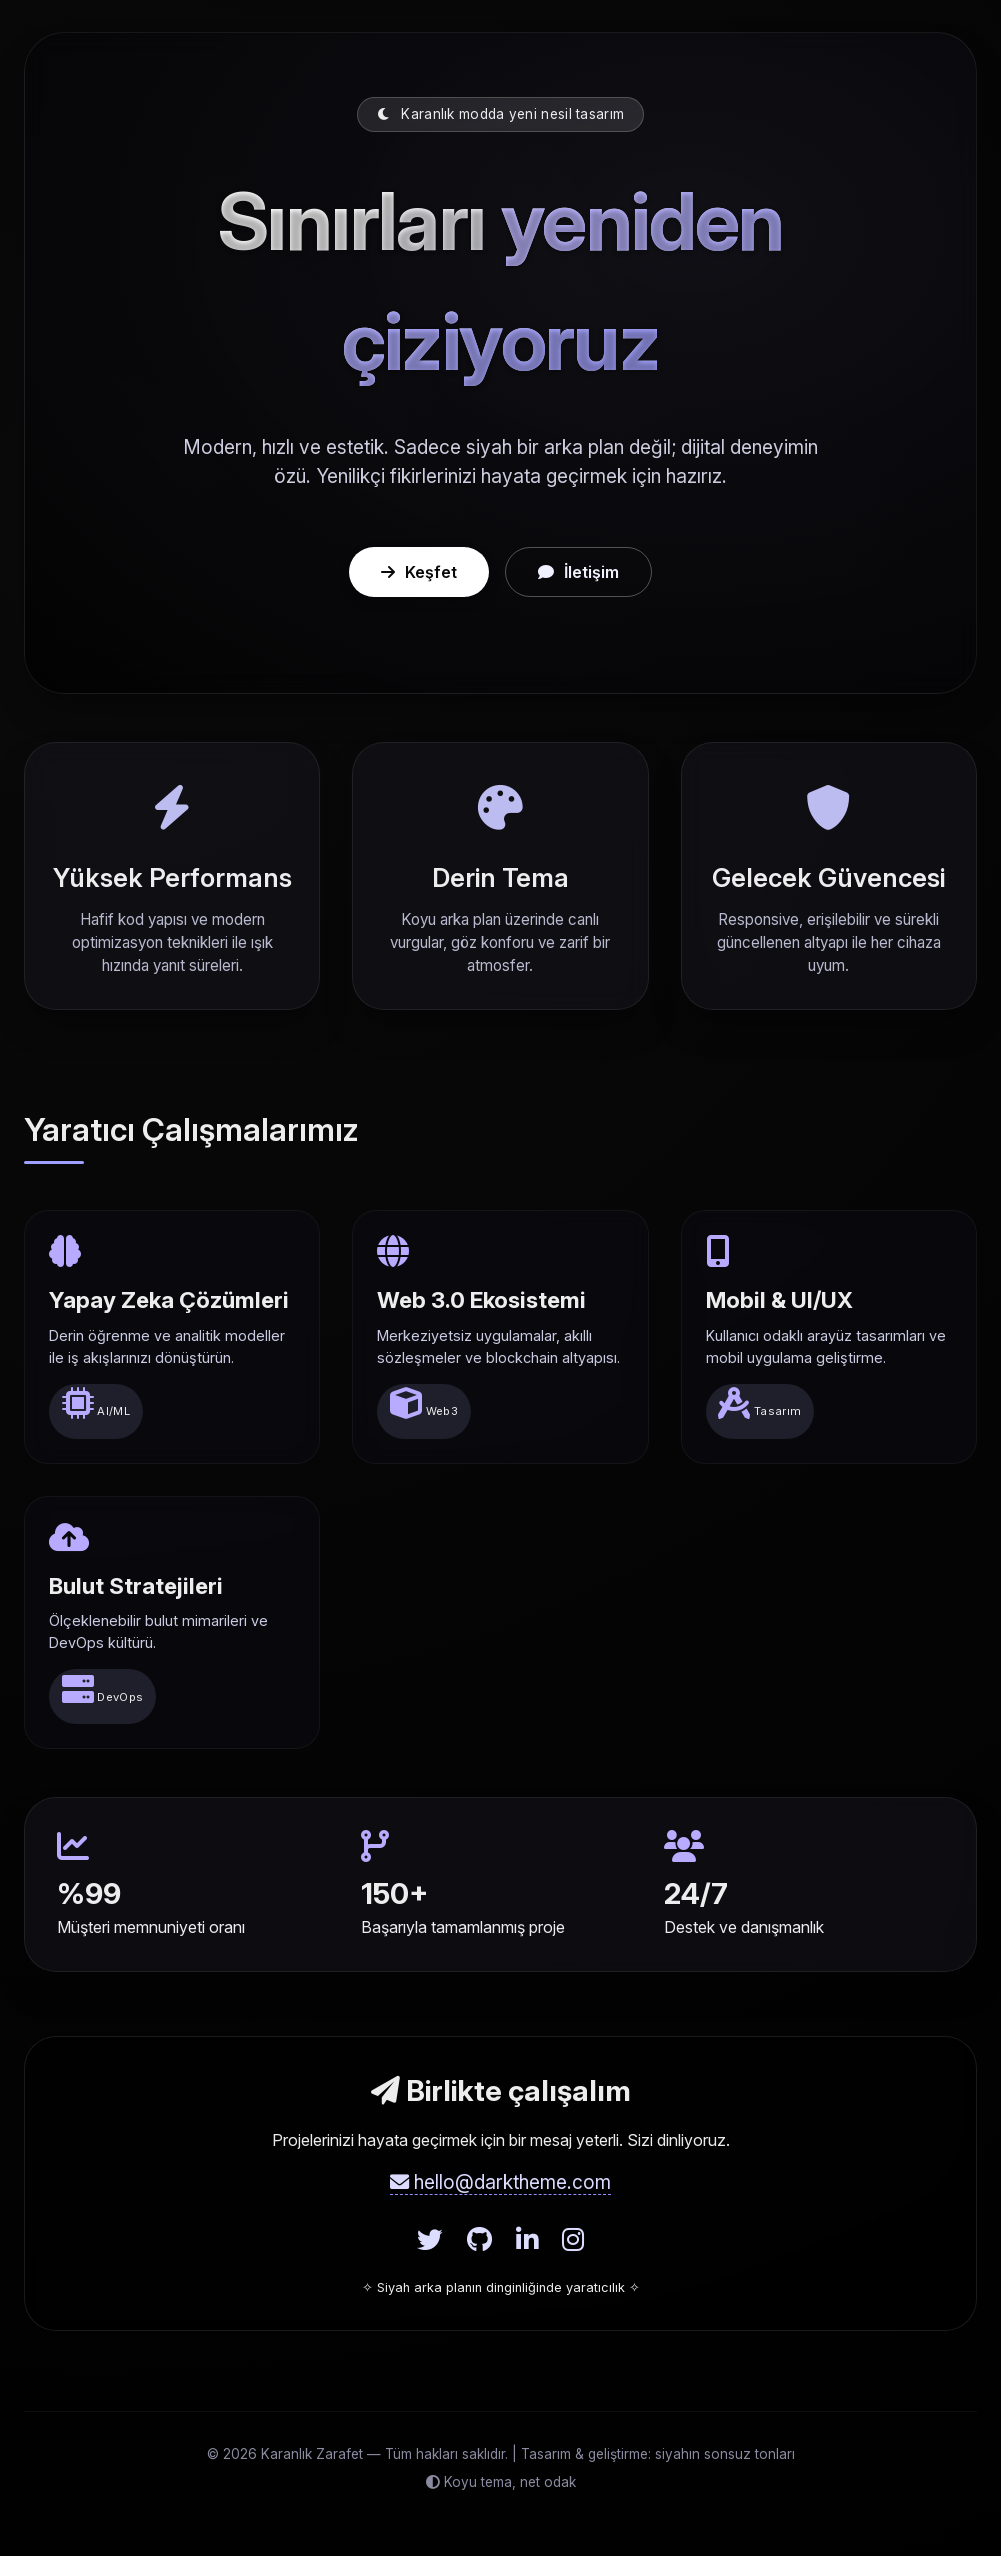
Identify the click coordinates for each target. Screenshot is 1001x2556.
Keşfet (419, 572)
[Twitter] (430, 2240)
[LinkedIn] (527, 2240)
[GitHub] (479, 2240)
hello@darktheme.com (500, 2182)
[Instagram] (573, 2240)
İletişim (578, 572)
